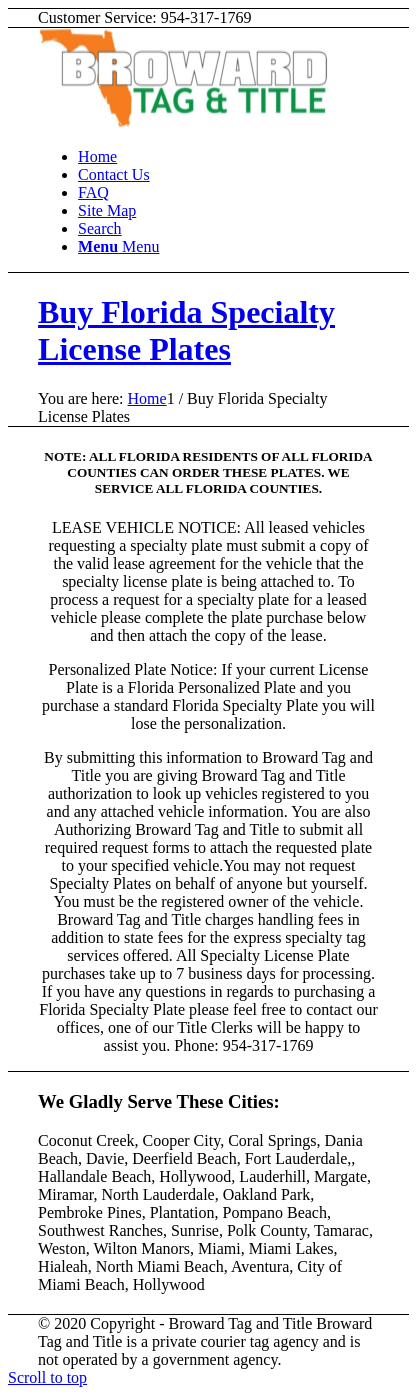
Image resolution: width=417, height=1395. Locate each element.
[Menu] (118, 246)
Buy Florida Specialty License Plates (186, 330)
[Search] (100, 228)
